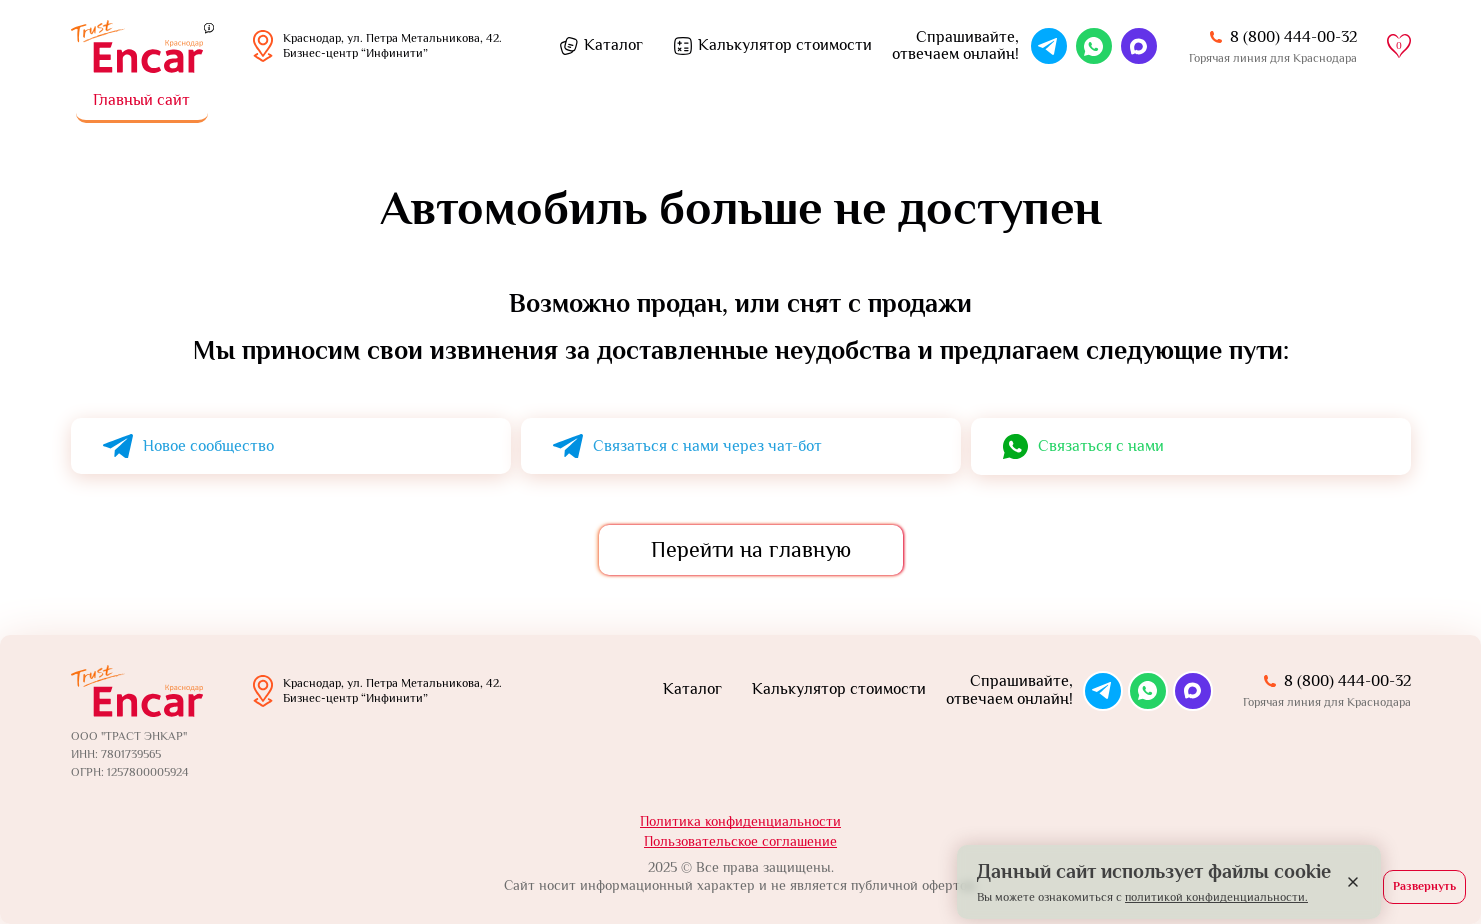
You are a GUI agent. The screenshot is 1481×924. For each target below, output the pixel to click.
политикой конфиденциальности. (1216, 897)
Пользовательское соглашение (740, 841)
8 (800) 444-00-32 (1293, 37)
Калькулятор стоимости (785, 45)
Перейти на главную (751, 549)
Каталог (613, 45)
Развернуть (1424, 886)
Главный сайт (141, 100)
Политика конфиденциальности (740, 821)
